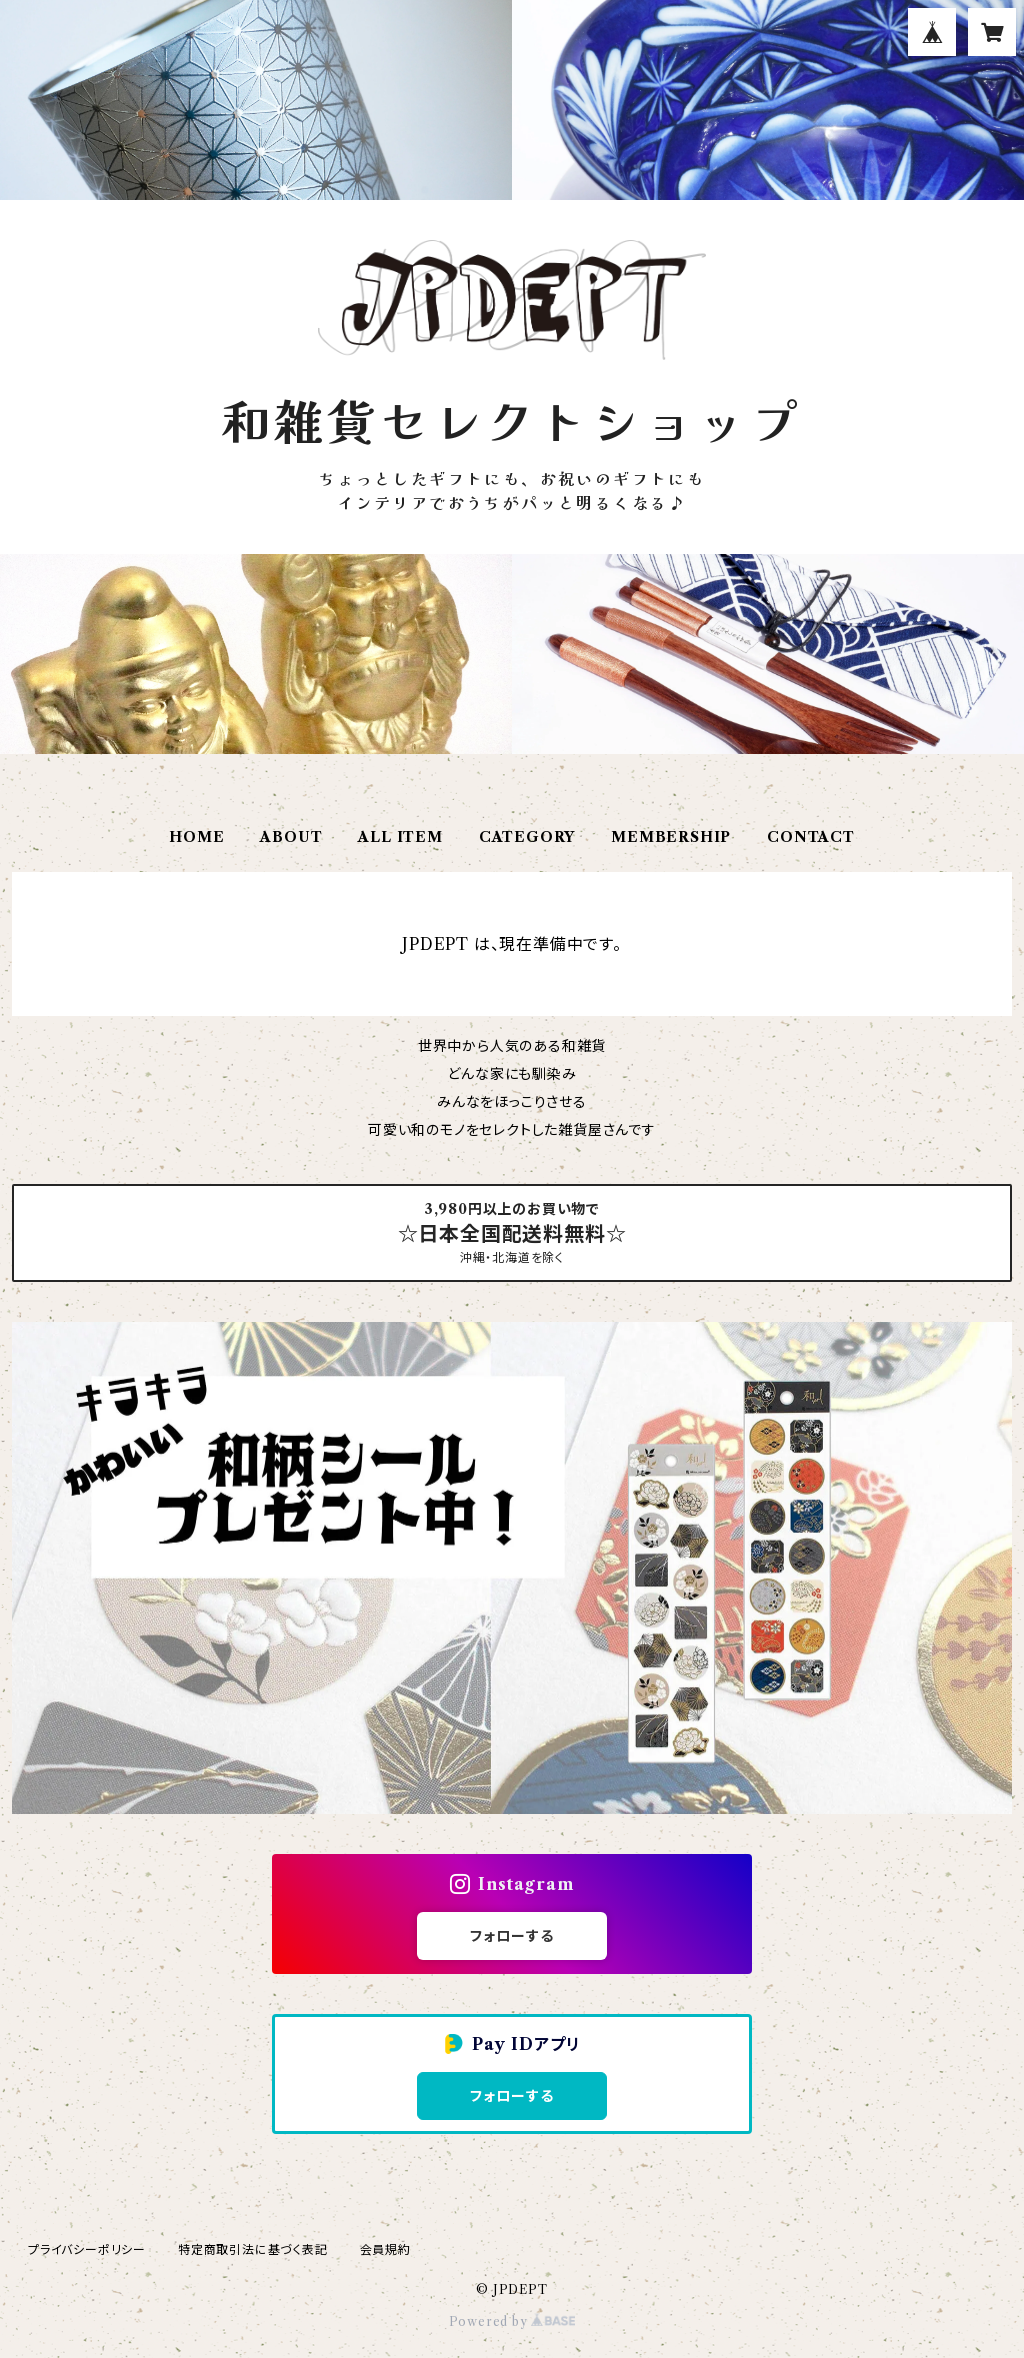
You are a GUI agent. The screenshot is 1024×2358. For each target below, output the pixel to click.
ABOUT (291, 837)
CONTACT (811, 837)
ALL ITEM (400, 837)
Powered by (512, 2321)
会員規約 (385, 2249)
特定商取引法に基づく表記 (253, 2249)
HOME (196, 837)
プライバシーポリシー (87, 2249)
